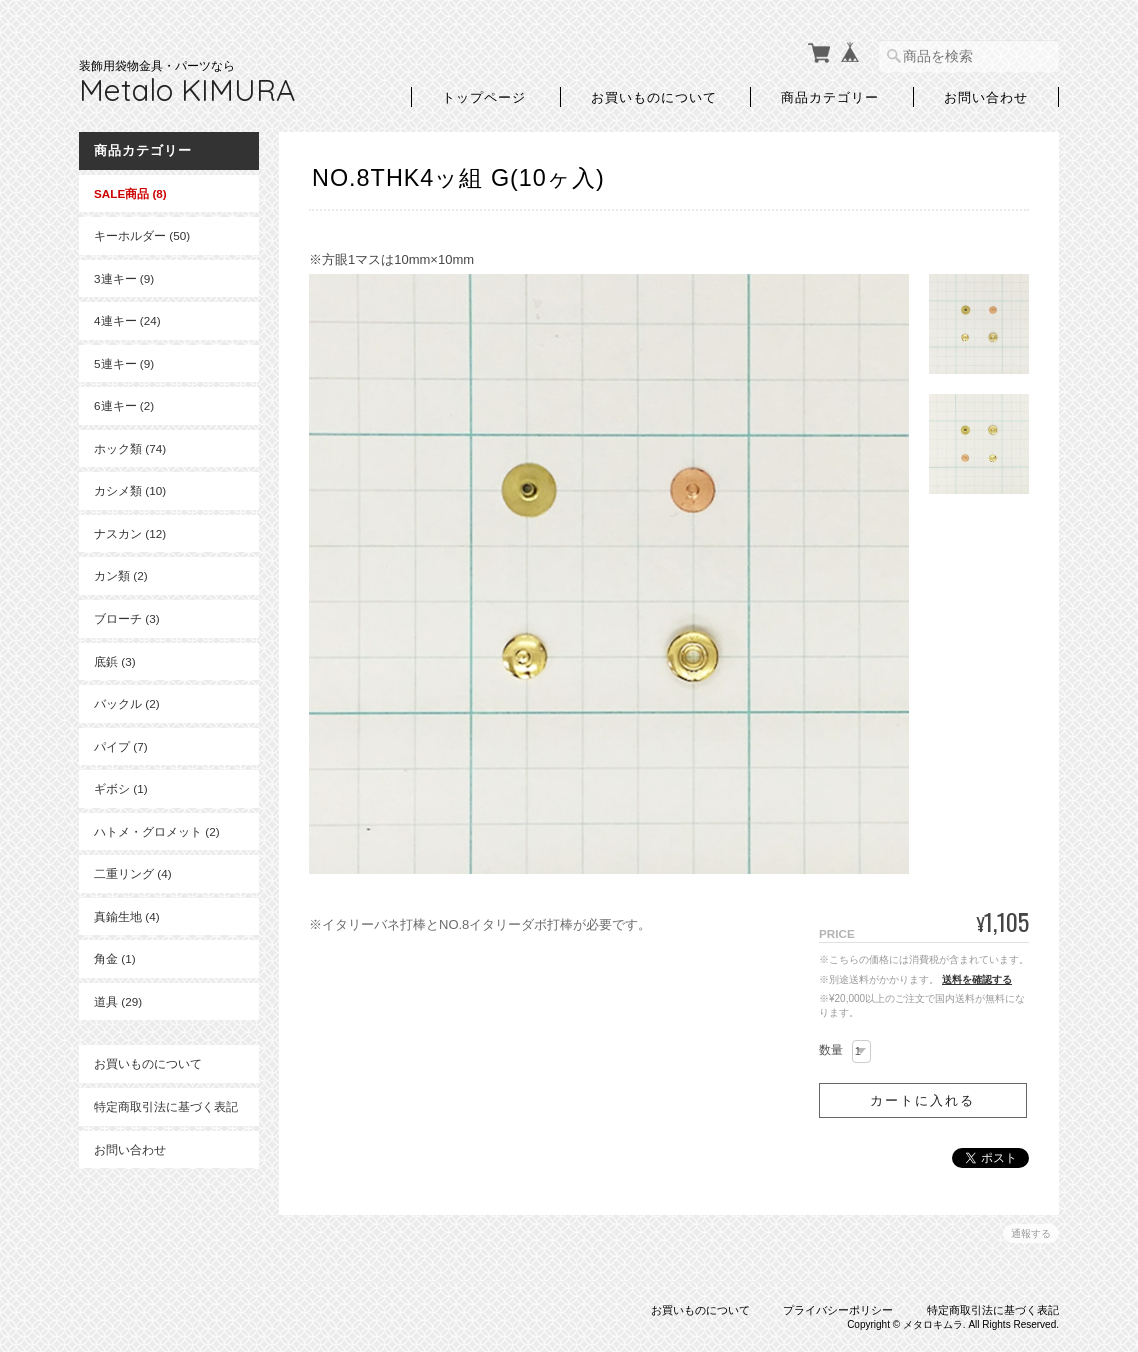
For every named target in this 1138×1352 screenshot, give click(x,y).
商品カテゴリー (830, 96)
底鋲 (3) (115, 661)
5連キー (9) (124, 363)
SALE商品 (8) (130, 193)
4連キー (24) (127, 320)
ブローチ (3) (127, 618)
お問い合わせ (986, 96)
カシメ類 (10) (130, 490)
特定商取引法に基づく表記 (166, 1106)
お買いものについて (654, 96)
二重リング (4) (133, 873)
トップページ (484, 96)
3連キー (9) (124, 278)
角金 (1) (115, 958)
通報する (1031, 1233)
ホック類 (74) (130, 448)
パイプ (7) (121, 746)
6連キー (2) (124, 405)
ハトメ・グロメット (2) (157, 831)
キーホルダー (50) (142, 235)
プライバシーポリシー (838, 1310)
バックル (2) (127, 703)
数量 (831, 1050)
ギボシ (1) (121, 788)
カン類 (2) (121, 575)
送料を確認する (977, 979)
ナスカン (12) (130, 533)
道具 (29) (118, 1001)
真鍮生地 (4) (127, 916)
